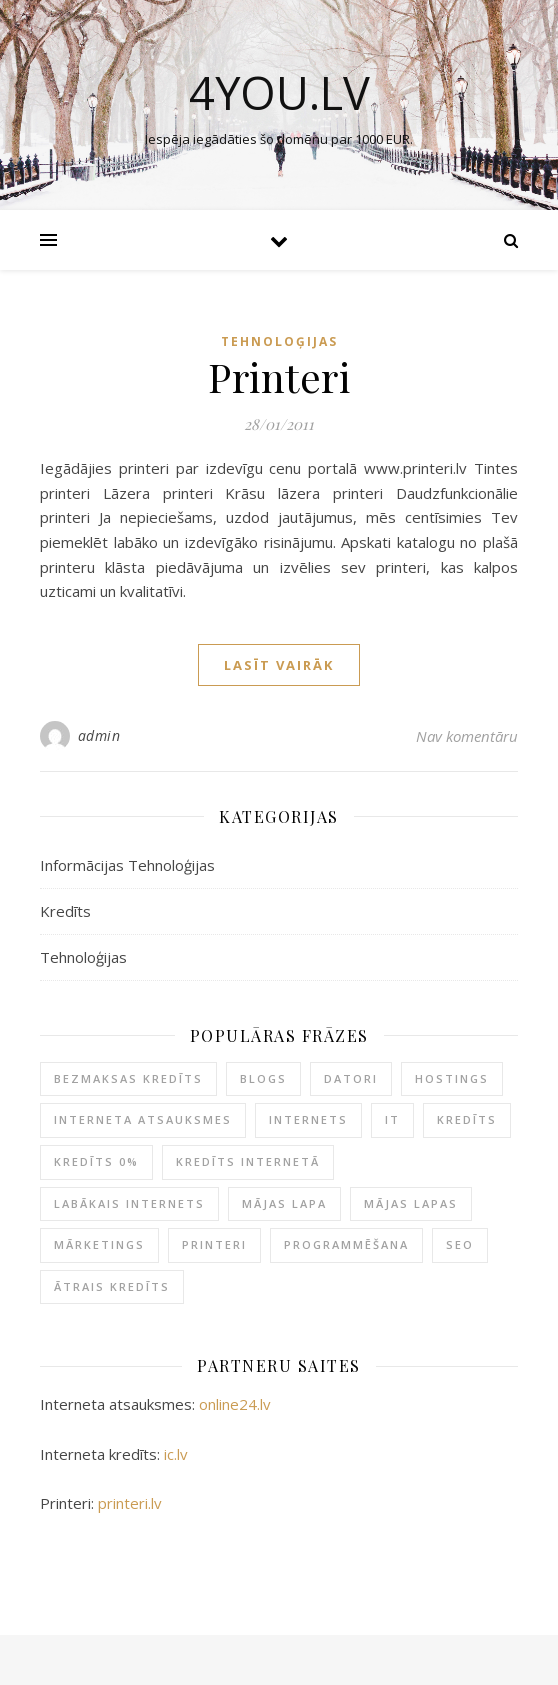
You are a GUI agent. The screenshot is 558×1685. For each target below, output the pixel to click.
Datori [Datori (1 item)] (351, 1078)
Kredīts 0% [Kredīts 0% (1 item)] (96, 1161)
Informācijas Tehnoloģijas (127, 865)
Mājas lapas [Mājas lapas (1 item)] (411, 1203)
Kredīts (65, 911)
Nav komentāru (467, 736)
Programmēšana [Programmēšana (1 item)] (346, 1244)
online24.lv (235, 1404)
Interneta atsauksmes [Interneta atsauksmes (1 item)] (143, 1119)
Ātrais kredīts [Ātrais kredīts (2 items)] (112, 1286)
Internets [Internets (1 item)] (308, 1119)
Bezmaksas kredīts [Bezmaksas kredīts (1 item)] (128, 1078)
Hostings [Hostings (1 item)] (452, 1078)
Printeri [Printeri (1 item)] (214, 1244)
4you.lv (279, 92)
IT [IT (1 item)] (392, 1119)
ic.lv (176, 1454)
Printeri (279, 376)
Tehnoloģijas (279, 341)
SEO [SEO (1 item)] (460, 1244)
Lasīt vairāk (279, 665)
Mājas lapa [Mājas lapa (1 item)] (284, 1203)
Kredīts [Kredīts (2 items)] (467, 1119)
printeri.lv (130, 1503)
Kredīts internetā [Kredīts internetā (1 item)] (248, 1161)
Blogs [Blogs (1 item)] (263, 1078)
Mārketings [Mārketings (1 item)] (99, 1244)
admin (99, 735)
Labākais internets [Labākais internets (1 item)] (129, 1203)
